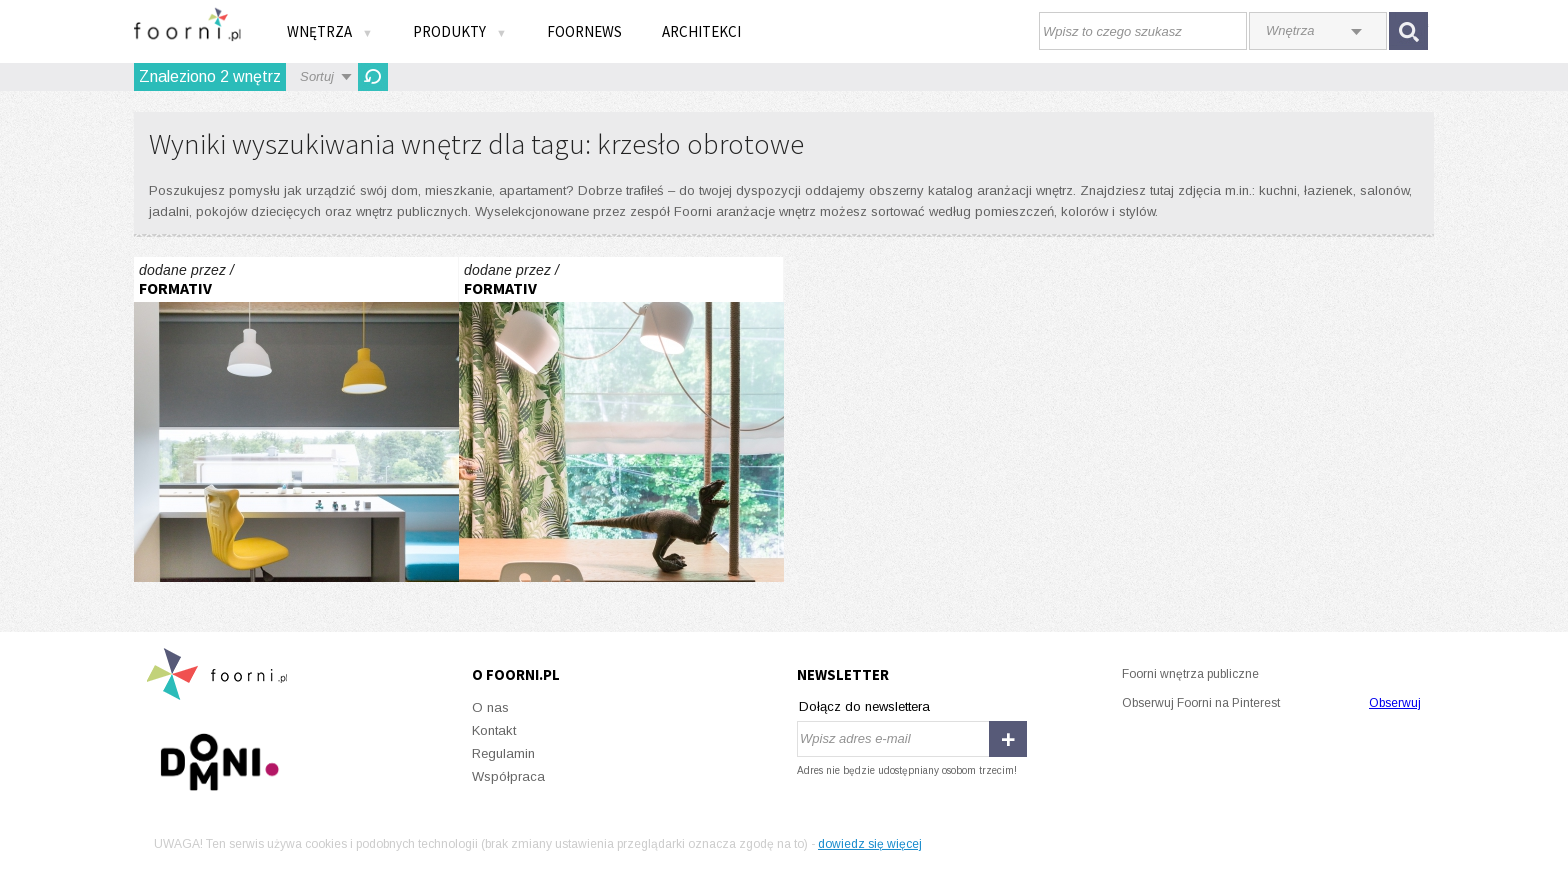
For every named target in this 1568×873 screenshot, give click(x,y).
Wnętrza (330, 31)
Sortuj (317, 76)
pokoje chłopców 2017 (296, 419)
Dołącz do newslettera (864, 706)
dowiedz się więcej (870, 844)
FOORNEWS (584, 31)
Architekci (701, 31)
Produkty (460, 31)
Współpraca (508, 776)
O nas (490, 707)
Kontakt (494, 730)
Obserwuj (1395, 703)
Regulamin (503, 753)
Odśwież (373, 77)
